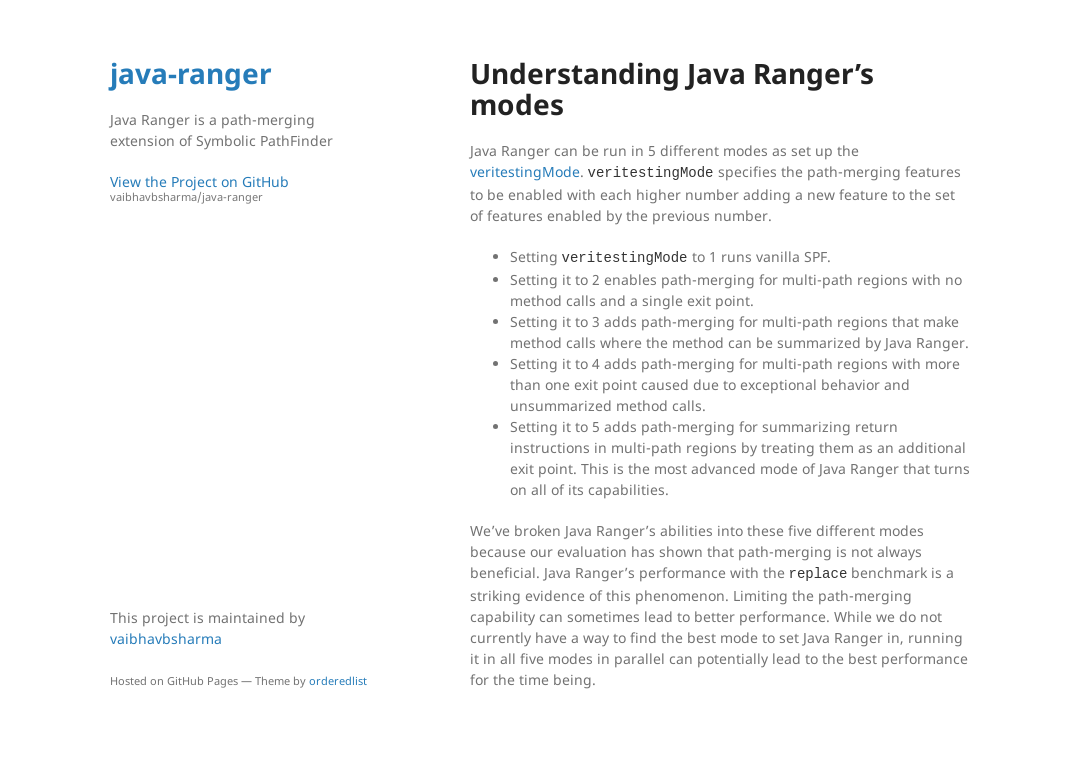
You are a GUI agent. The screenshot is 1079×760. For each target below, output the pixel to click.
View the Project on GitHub (245, 188)
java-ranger (191, 73)
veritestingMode (525, 171)
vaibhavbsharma (166, 638)
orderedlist (338, 680)
